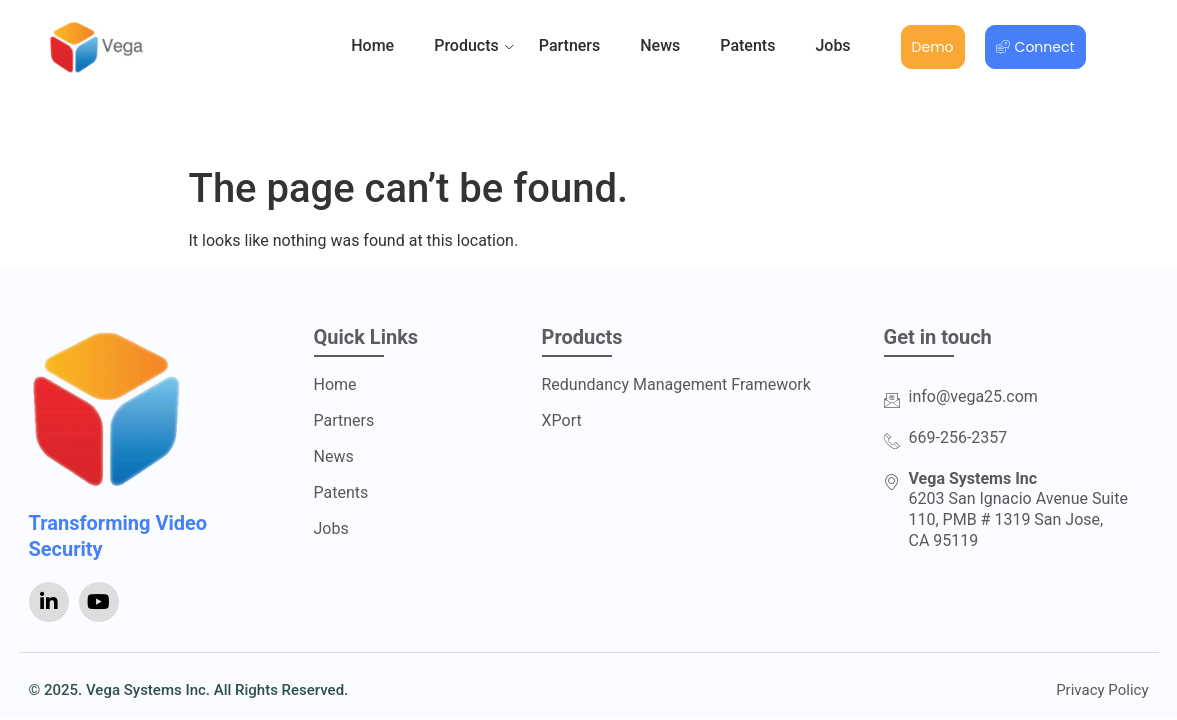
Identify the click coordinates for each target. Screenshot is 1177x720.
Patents (747, 45)
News (660, 45)
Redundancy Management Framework (676, 385)
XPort (562, 421)
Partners (570, 45)
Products (466, 46)
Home (372, 45)
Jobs (832, 45)
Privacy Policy (1102, 690)
